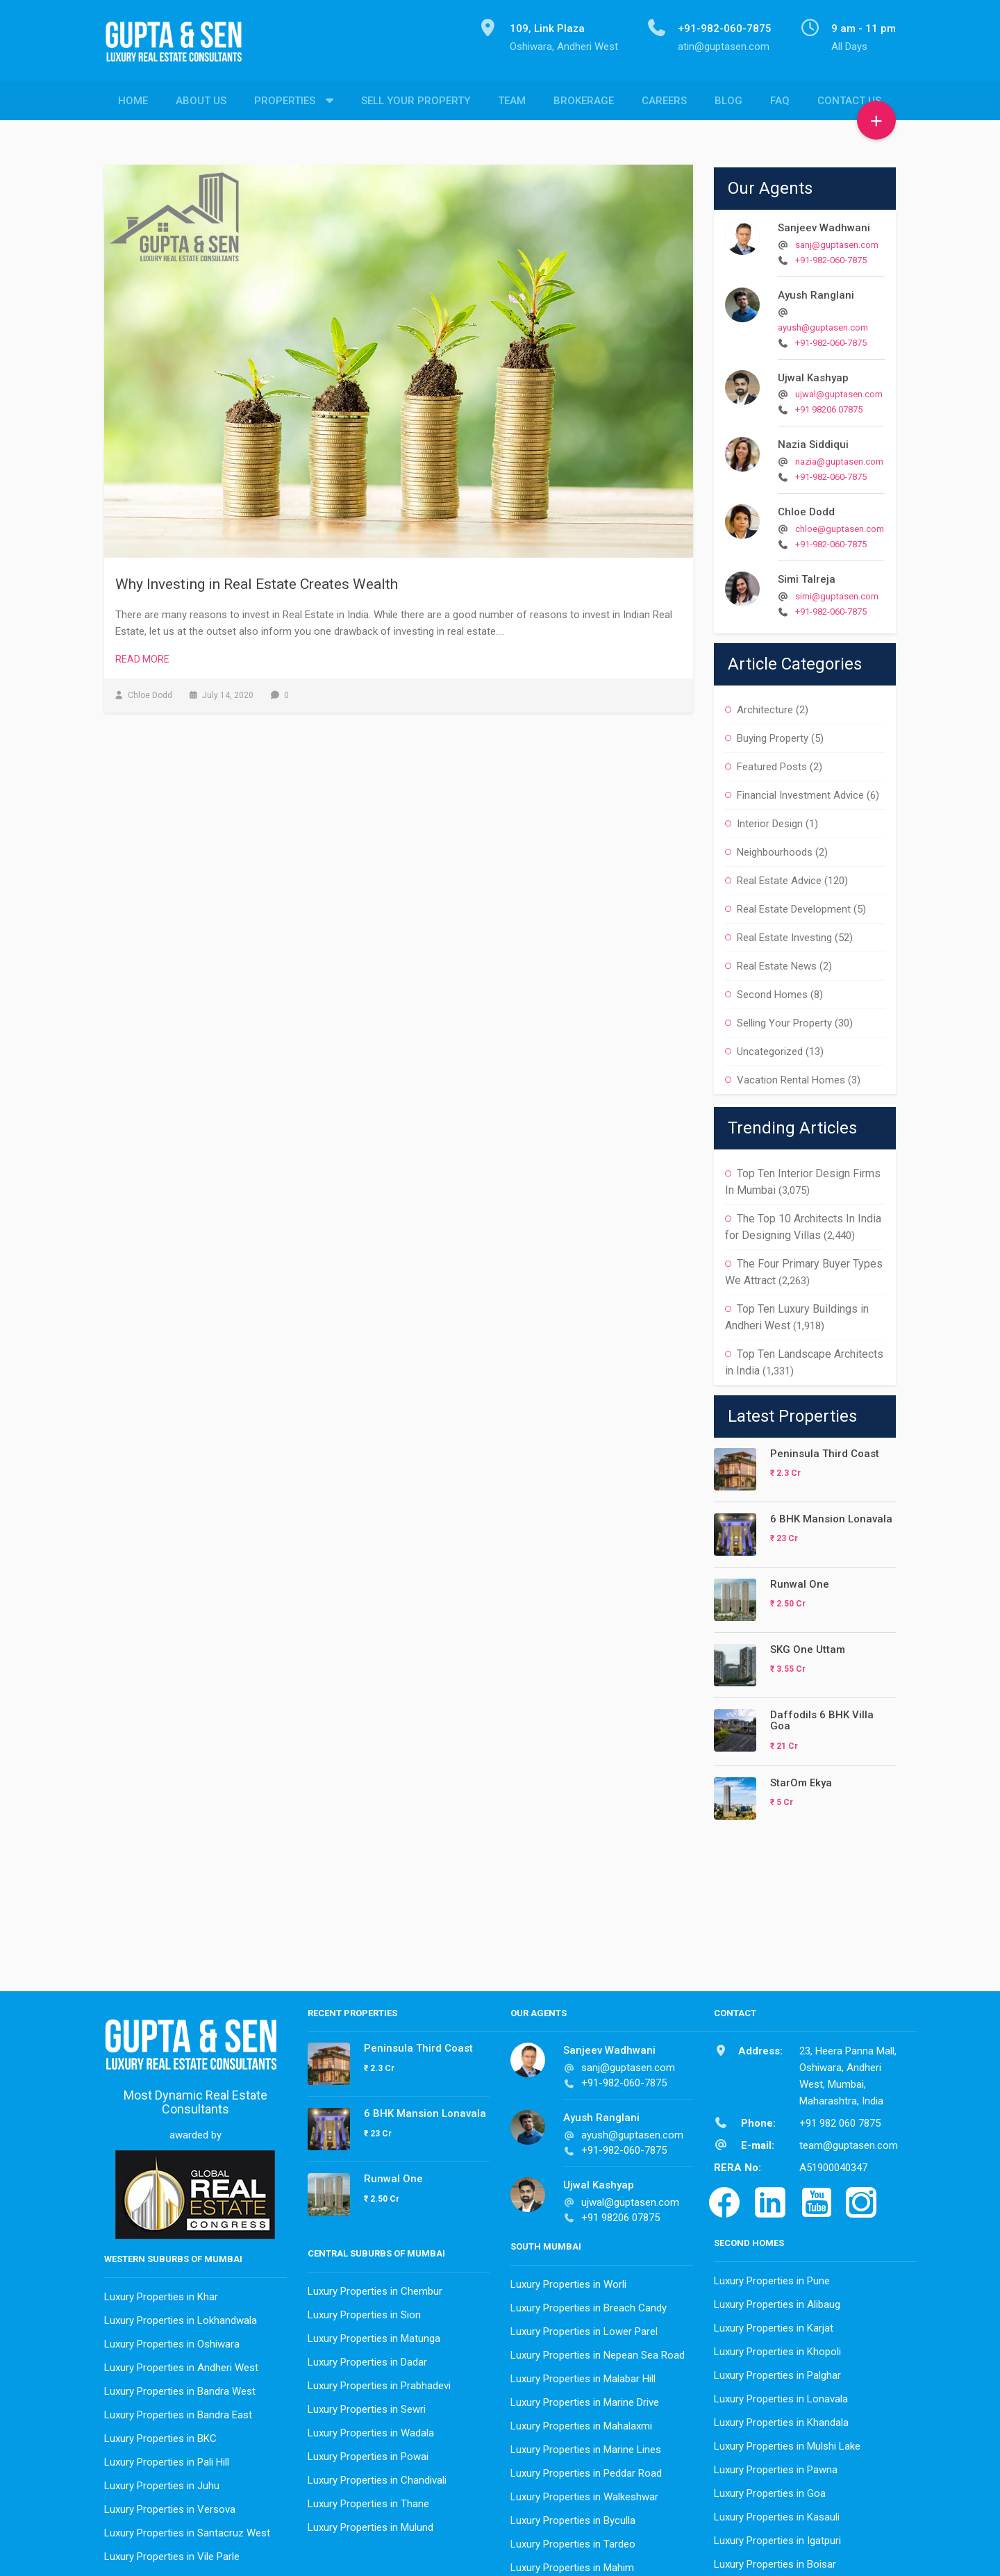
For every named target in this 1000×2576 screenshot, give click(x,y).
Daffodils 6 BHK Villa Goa (822, 1717)
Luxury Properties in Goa (770, 2490)
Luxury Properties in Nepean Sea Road (597, 2351)
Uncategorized (770, 1048)
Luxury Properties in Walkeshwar (584, 2493)
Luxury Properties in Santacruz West (187, 2529)
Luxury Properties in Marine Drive (584, 2399)
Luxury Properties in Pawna (776, 2466)
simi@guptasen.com (836, 593)
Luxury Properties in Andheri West (181, 2364)
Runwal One (799, 1580)
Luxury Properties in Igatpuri (777, 2537)
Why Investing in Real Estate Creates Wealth (256, 580)
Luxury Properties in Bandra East (178, 2411)
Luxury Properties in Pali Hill (166, 2458)
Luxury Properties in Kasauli (777, 2513)
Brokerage (583, 100)
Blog (728, 100)
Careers (664, 100)
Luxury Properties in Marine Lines (585, 2446)
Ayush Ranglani (816, 291)
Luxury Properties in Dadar (367, 2358)
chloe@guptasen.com (839, 525)
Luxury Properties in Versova (169, 2506)
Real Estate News (777, 962)
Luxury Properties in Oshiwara (172, 2340)
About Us (201, 100)
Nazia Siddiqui (813, 441)
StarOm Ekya (801, 1779)
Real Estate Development (794, 905)
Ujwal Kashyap (813, 374)
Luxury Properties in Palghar (777, 2372)
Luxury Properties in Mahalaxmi (581, 2422)
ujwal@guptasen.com (839, 390)
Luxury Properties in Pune (772, 2277)
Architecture (765, 706)
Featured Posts (772, 763)
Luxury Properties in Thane (368, 2500)
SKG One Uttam (807, 1646)
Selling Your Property (784, 1019)
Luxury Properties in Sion (364, 2311)
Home (133, 100)
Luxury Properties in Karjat (773, 2324)
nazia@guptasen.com (839, 458)
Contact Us (849, 100)
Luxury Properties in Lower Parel (584, 2328)
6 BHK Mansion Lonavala (831, 1515)
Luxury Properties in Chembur (375, 2288)
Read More (142, 655)
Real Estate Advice (779, 877)
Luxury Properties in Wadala (371, 2429)
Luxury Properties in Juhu (161, 2482)
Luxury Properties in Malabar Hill (583, 2375)
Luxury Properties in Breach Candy (588, 2304)
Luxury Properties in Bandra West (180, 2388)
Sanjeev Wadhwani (824, 224)
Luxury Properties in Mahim (572, 2564)
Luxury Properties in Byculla (572, 2517)
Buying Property (772, 735)
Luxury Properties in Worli (568, 2281)
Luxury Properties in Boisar (775, 2560)
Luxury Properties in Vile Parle (172, 2553)
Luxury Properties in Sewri (367, 2406)
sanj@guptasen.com (836, 241)
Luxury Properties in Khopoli (777, 2348)
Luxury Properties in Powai (368, 2453)
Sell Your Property (415, 100)
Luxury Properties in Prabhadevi (379, 2382)
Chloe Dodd (806, 508)
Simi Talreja (806, 576)
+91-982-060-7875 (831, 256)
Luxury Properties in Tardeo (572, 2540)
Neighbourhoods (774, 848)
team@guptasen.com (848, 2142)
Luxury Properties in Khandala (781, 2419)
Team (512, 100)
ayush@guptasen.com (823, 324)
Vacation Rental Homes (791, 1076)
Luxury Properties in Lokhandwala (180, 2317)
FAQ (780, 100)
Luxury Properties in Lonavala (781, 2395)
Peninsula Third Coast (824, 1450)
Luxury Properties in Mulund (370, 2524)
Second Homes (772, 991)
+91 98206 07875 (828, 406)
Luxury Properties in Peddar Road (586, 2469)
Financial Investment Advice (800, 792)
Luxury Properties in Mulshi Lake (787, 2442)
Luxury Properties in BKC (160, 2435)
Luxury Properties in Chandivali (377, 2476)
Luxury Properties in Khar (161, 2293)
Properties (284, 100)
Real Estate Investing (784, 934)
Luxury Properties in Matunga (374, 2335)
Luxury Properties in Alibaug (777, 2301)
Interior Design (770, 820)
